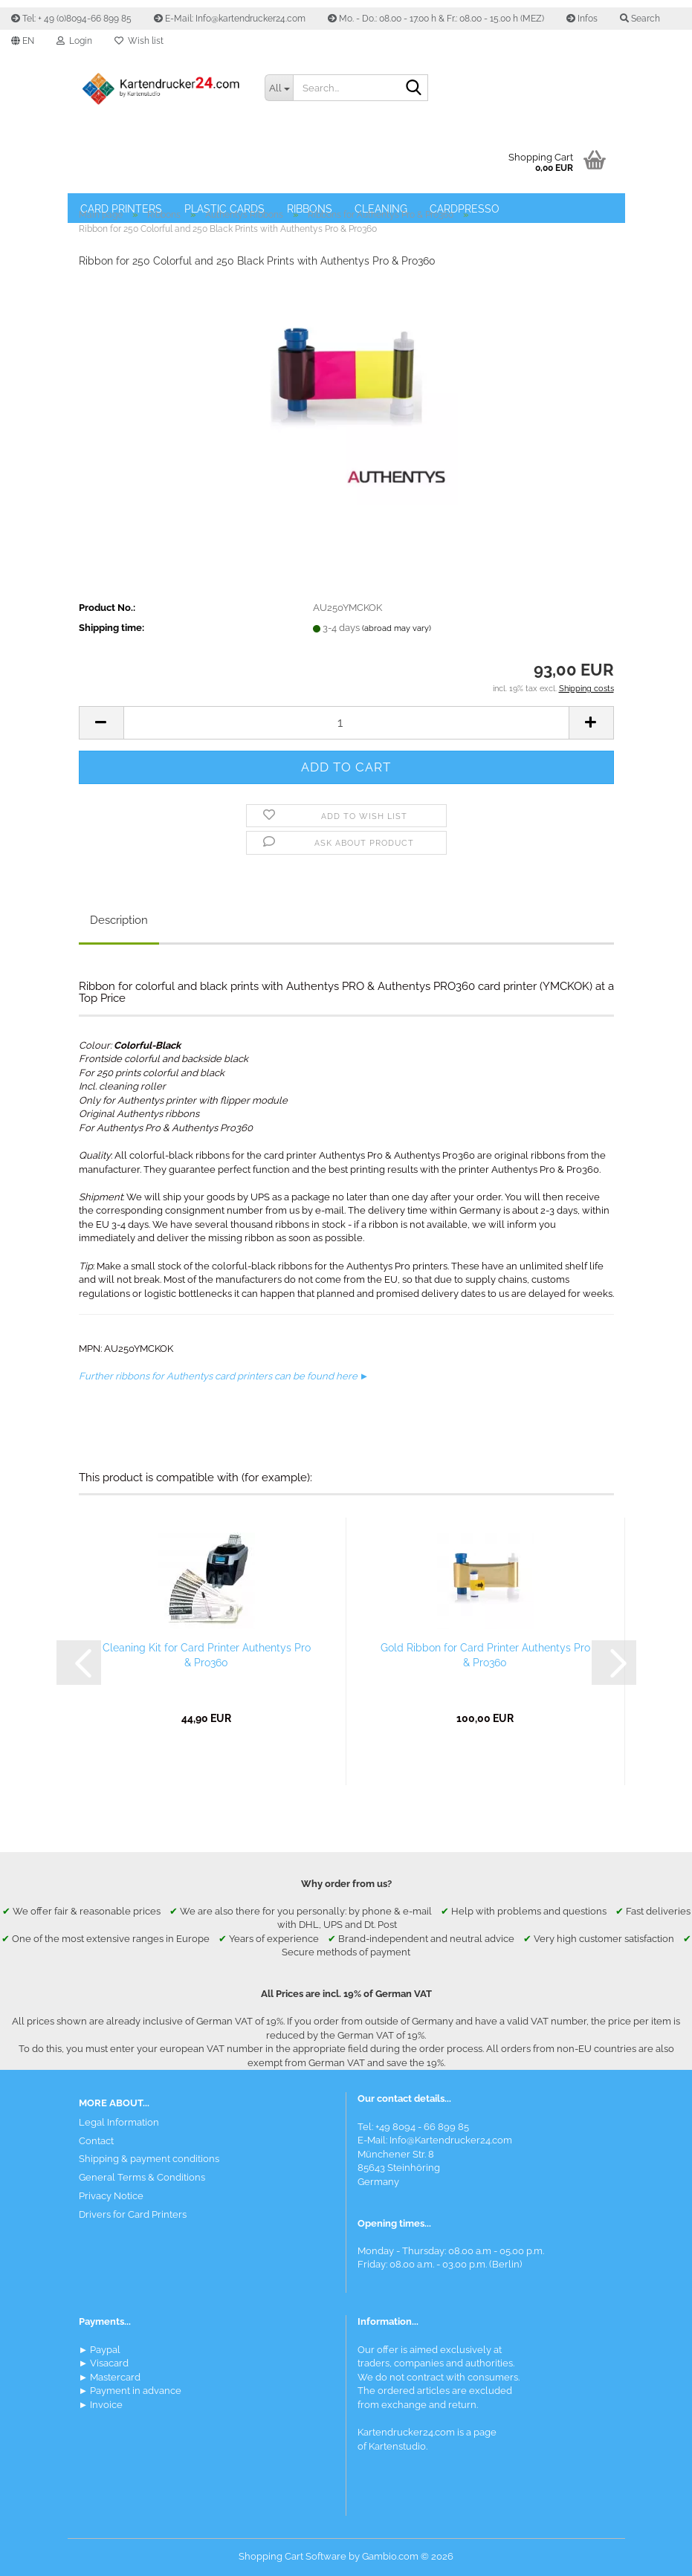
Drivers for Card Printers (133, 2214)
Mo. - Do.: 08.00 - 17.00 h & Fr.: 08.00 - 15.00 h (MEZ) (436, 18)
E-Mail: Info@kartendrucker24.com (229, 18)
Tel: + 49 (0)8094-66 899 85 (71, 18)
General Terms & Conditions (142, 2177)
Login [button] (74, 41)
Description (119, 920)
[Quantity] (346, 723)
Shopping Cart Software (292, 2556)
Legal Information (119, 2122)
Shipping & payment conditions (149, 2158)
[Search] (414, 88)
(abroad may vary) (396, 628)
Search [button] (640, 18)
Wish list (139, 41)
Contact (96, 2140)
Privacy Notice (111, 2195)
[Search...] (279, 87)
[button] (22, 41)
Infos (582, 18)
